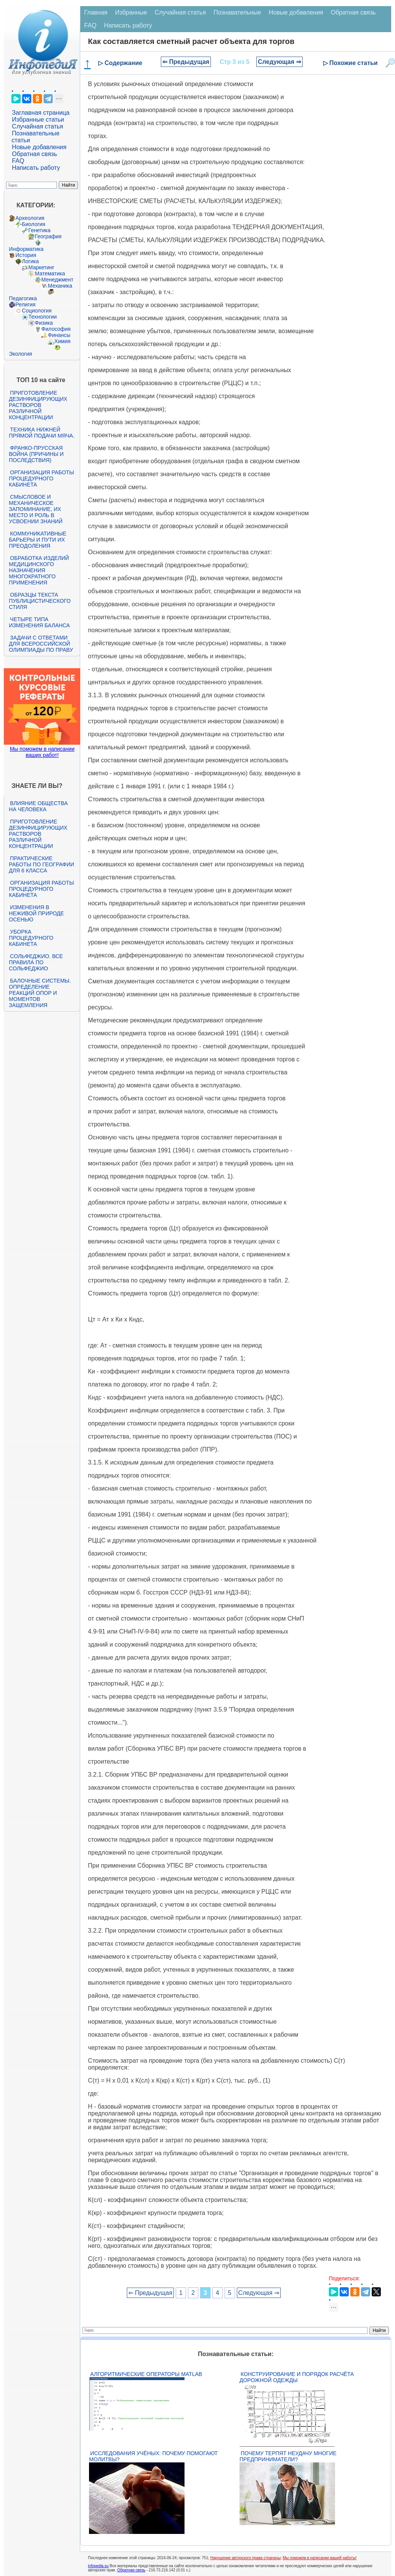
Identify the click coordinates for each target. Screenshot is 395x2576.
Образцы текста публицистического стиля (39, 601)
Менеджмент (57, 280)
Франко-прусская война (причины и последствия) (36, 454)
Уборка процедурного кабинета (31, 938)
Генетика (39, 230)
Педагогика (23, 298)
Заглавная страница (41, 112)
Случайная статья (37, 126)
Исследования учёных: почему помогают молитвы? (153, 2456)
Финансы (59, 335)
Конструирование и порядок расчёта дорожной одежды (297, 2377)
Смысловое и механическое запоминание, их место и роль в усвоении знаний (35, 509)
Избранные (131, 12)
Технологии (42, 317)
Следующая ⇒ (279, 62)
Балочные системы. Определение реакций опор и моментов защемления (40, 993)
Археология (29, 218)
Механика (60, 286)
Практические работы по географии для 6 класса (41, 864)
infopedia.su (98, 2566)
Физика (44, 323)
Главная (95, 12)
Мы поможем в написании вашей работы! (319, 2558)
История (25, 255)
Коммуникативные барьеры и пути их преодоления (37, 539)
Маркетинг (41, 267)
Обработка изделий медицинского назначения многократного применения (39, 570)
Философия (55, 329)
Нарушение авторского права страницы (245, 2558)
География (48, 236)
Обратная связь (34, 154)
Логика (30, 261)
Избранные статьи (38, 119)
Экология (20, 354)
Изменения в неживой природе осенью (36, 913)
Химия (62, 341)
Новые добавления (39, 147)
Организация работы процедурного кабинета (41, 478)
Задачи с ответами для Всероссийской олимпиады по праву (41, 644)
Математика (50, 273)
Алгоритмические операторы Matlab (146, 2374)
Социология (37, 311)
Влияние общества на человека (38, 806)
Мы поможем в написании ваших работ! (42, 752)
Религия (25, 304)
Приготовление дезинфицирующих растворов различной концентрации (38, 405)
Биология (33, 224)
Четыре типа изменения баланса (39, 622)
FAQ (18, 161)
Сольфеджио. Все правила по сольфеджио (36, 962)
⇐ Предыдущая (185, 62)
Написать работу (36, 167)
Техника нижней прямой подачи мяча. (41, 432)
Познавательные (237, 12)
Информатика (26, 249)
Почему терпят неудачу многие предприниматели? (288, 2456)
